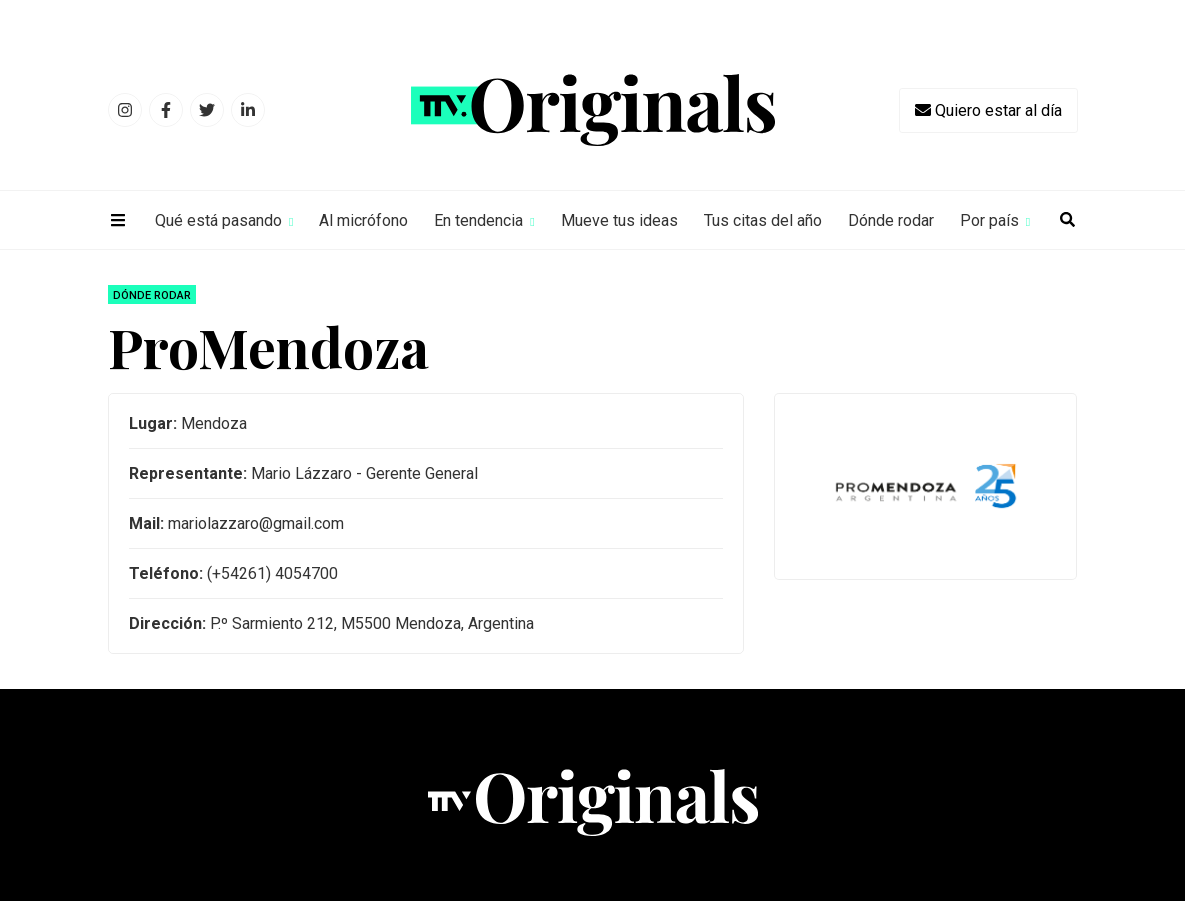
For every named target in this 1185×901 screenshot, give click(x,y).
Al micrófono (363, 220)
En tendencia (478, 220)
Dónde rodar (891, 220)
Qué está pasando (218, 220)
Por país (989, 220)
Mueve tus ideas (619, 220)
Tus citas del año (763, 220)
